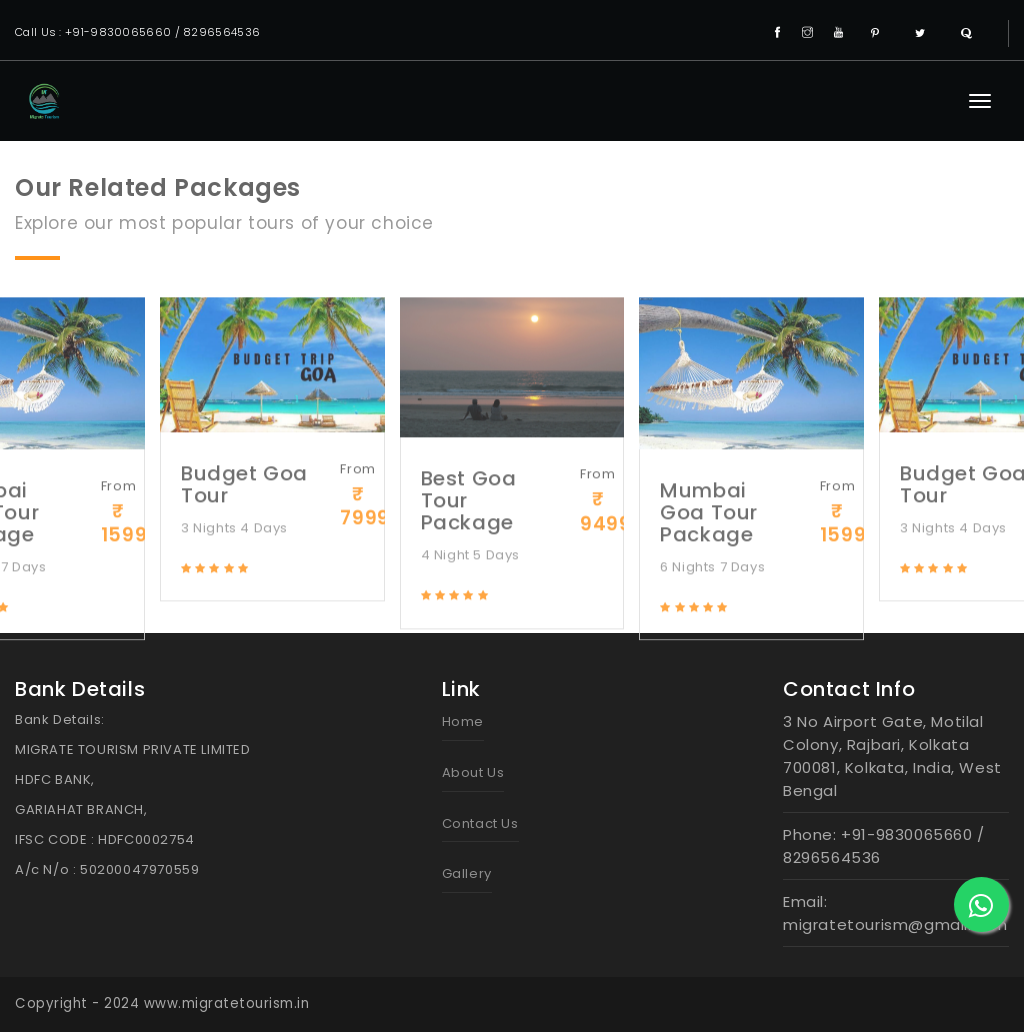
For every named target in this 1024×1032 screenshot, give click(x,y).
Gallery (467, 873)
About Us (473, 772)
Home (463, 721)
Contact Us (480, 823)
